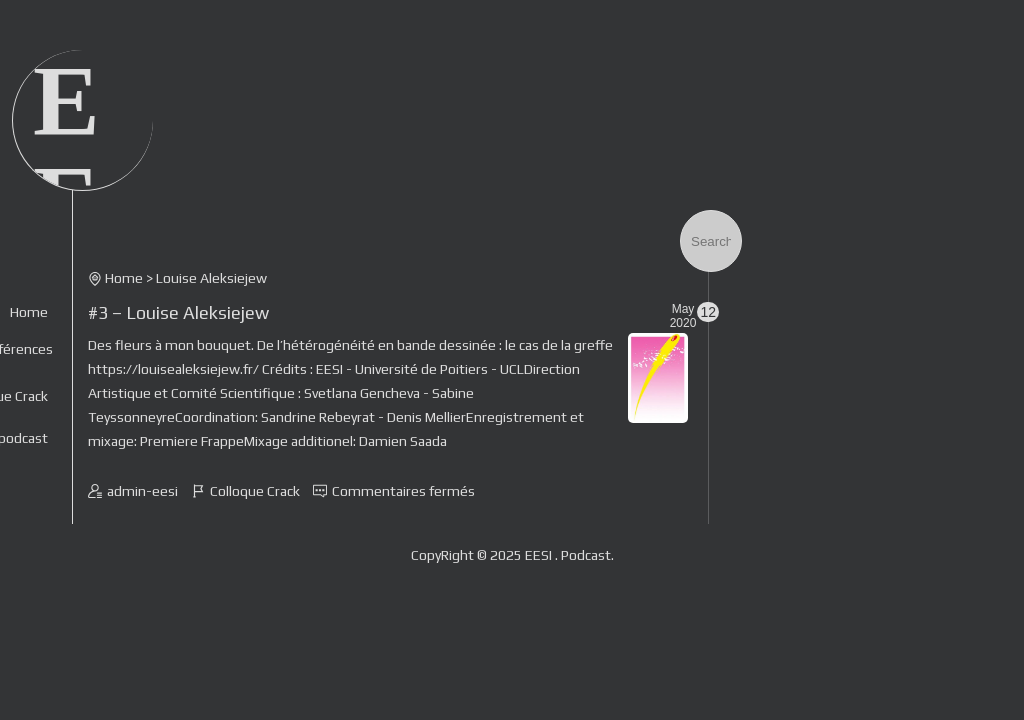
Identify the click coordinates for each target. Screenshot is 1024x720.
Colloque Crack (255, 491)
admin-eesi (142, 491)
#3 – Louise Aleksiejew (178, 312)
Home (29, 312)
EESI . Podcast (568, 555)
